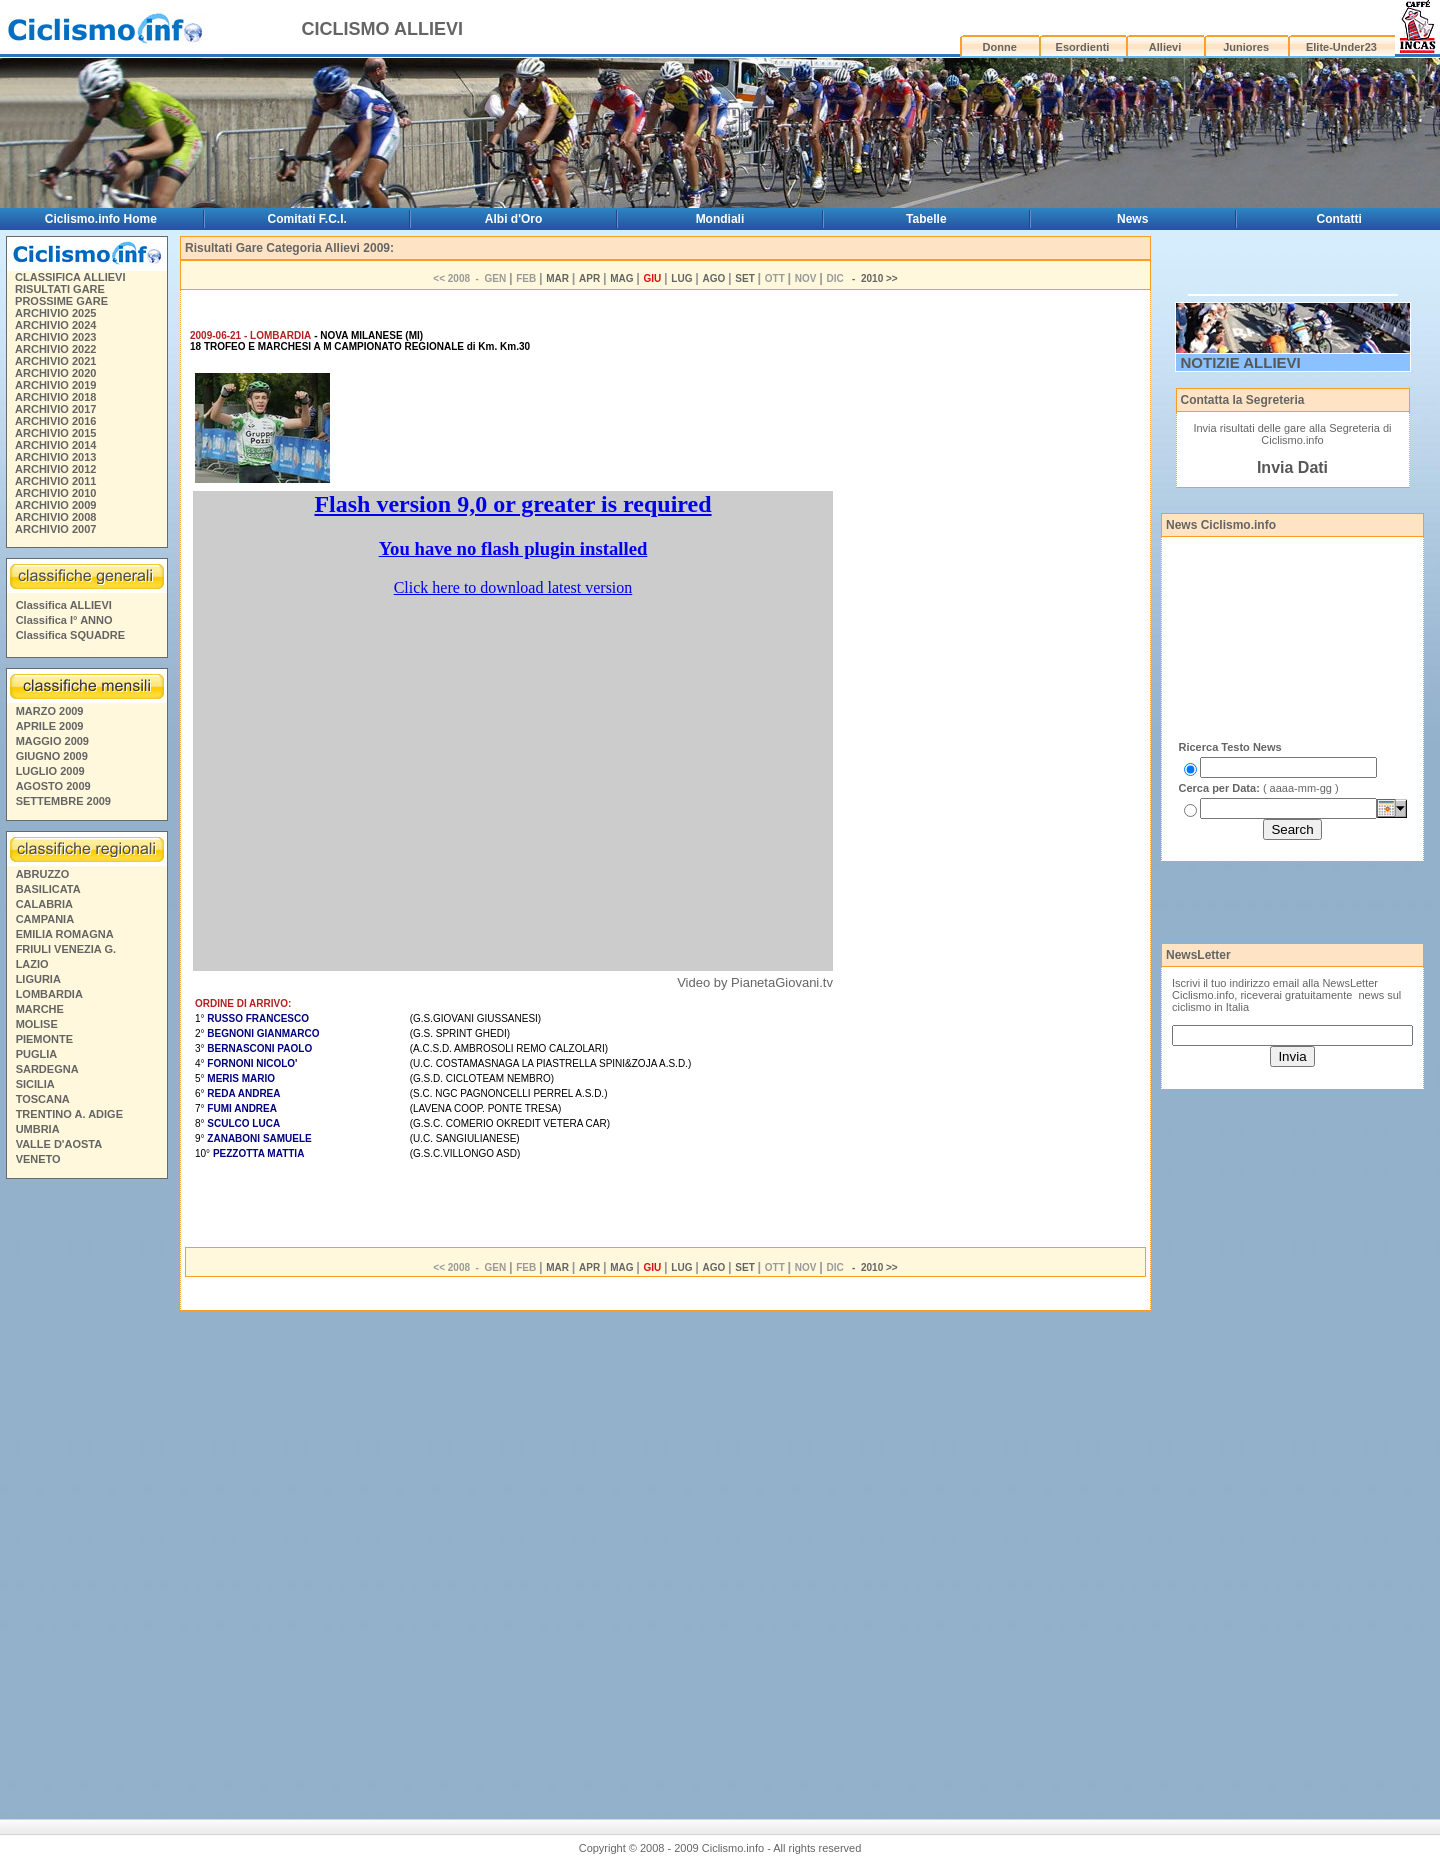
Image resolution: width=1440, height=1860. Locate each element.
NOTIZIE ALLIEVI (1241, 362)
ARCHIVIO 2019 (55, 385)
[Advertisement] (86, 1491)
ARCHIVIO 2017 (55, 409)
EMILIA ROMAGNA (65, 934)
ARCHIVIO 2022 (55, 349)
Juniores (1246, 47)
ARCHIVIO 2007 (55, 529)
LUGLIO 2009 (50, 771)
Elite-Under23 (1341, 47)
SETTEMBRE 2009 (63, 801)
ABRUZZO (43, 874)
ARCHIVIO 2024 (55, 325)
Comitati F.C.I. (307, 219)
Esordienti (1083, 47)
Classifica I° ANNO (64, 620)
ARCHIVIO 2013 (55, 457)
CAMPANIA (45, 919)
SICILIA (35, 1084)
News (1132, 219)
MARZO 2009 (50, 711)
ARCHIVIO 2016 (55, 421)
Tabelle (926, 219)
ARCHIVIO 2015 (55, 433)
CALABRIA (44, 904)
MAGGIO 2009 (52, 741)
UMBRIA (38, 1129)
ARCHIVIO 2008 (55, 517)
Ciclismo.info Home (101, 219)
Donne (1000, 47)
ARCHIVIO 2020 (55, 373)
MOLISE (37, 1024)
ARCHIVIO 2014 (55, 445)
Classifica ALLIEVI (64, 605)
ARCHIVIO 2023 (55, 337)
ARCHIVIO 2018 (55, 397)
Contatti (1339, 219)
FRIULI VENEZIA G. (66, 949)
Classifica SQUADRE (70, 635)
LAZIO (32, 964)
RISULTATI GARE (60, 289)
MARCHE (40, 1009)
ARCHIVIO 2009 (55, 505)
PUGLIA (37, 1054)
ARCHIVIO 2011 (55, 481)
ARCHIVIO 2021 (55, 361)
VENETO (38, 1159)
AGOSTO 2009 (53, 786)
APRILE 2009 (50, 726)
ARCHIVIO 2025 (55, 313)
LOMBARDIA (49, 994)
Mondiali (720, 219)
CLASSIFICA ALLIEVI (70, 277)
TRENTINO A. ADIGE (69, 1114)
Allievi (1165, 47)
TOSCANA (43, 1099)
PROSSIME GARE (61, 301)
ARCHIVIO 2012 (55, 469)
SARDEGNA (47, 1069)
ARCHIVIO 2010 (55, 493)
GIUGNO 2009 (52, 756)
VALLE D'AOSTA (59, 1144)
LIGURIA (38, 979)
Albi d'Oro (514, 219)
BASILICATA (48, 889)
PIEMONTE (44, 1039)
